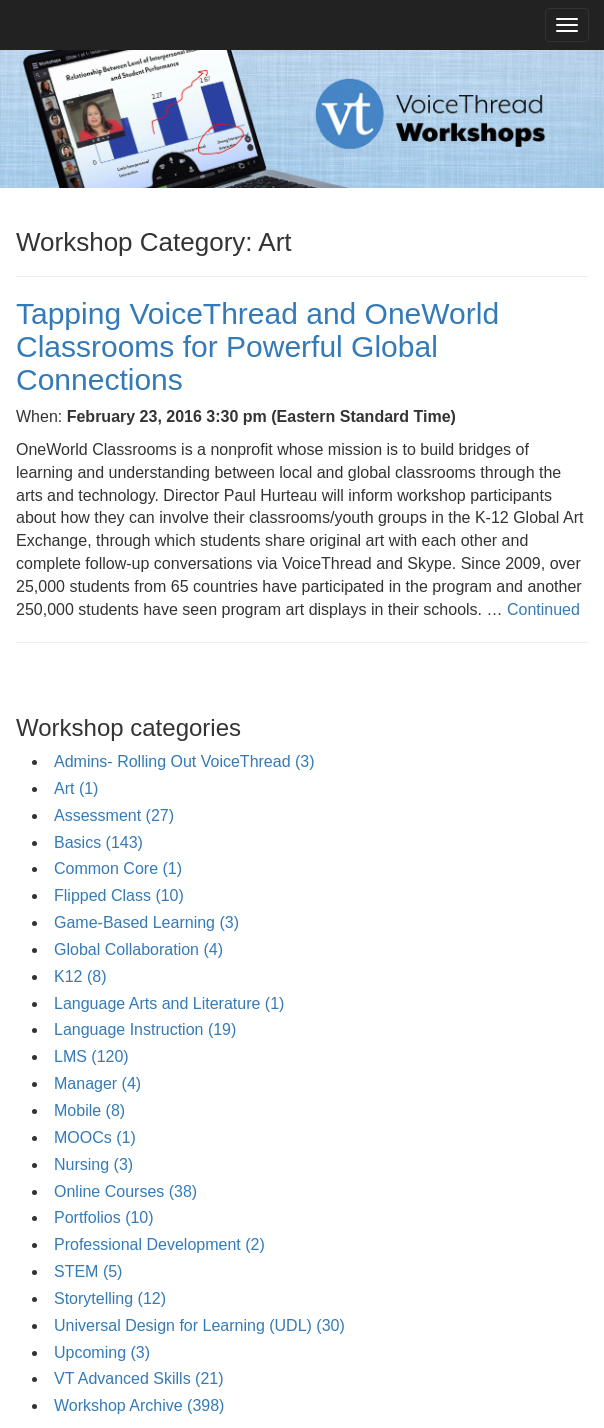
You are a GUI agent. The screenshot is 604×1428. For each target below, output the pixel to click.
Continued (543, 609)
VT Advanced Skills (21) (139, 1378)
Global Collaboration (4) (138, 949)
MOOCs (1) (95, 1137)
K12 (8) (80, 976)
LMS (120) (91, 1056)
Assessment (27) (114, 815)
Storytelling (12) (110, 1298)
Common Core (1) (118, 868)
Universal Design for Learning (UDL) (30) (199, 1325)
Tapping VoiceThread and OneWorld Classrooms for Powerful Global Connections (257, 346)
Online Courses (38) (125, 1191)
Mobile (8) (89, 1110)
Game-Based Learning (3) (146, 922)
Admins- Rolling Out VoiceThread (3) (184, 761)
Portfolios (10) (104, 1217)
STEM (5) (88, 1271)
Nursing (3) (93, 1164)
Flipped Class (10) (119, 895)
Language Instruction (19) (145, 1029)
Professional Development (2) (159, 1244)
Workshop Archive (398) (139, 1405)
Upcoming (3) (102, 1352)
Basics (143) (98, 842)
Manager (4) (97, 1083)
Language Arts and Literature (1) (169, 1003)
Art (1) (76, 788)
